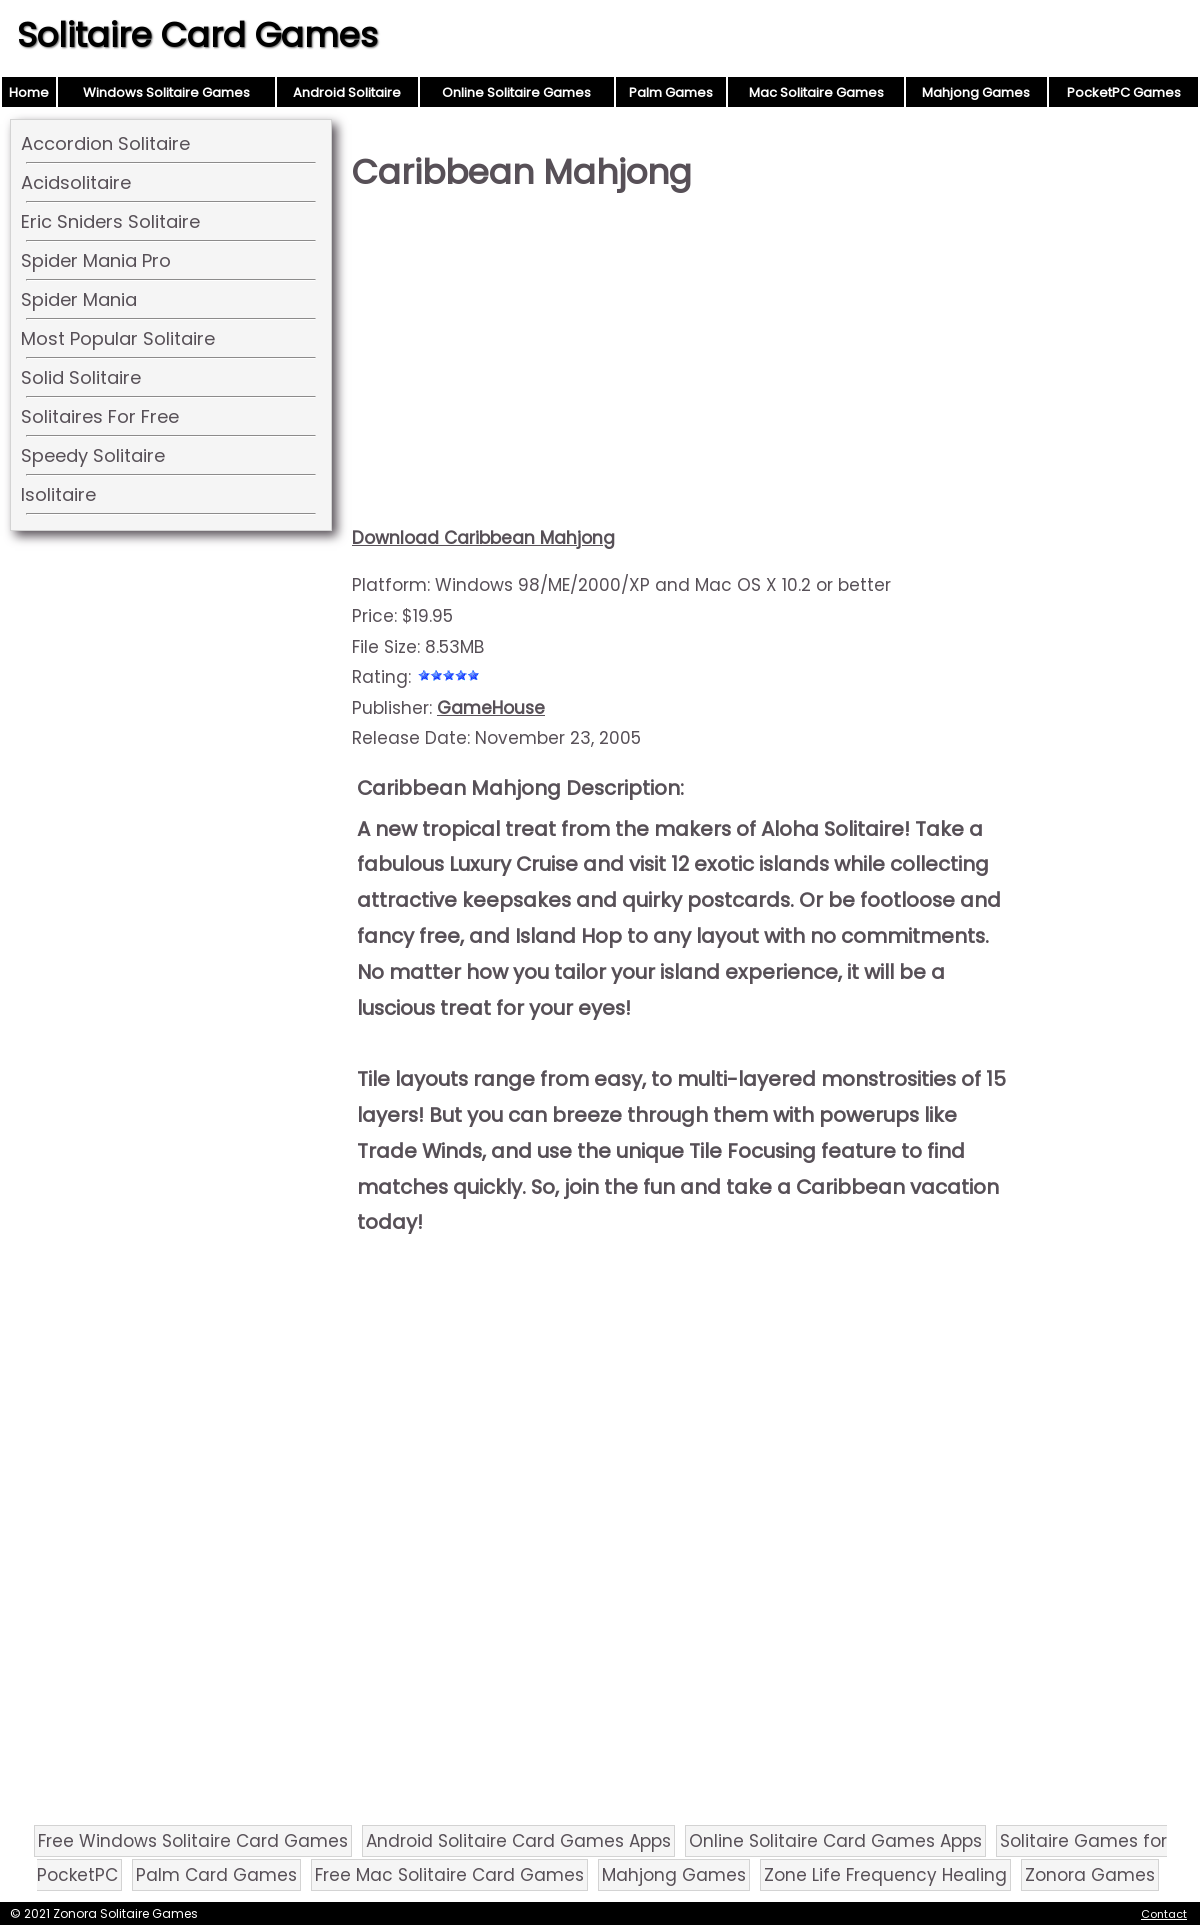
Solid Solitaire (81, 377)
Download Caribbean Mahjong (483, 538)
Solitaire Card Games (197, 35)
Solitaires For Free (100, 416)
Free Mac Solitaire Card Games (449, 1875)
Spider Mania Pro (96, 260)
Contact (1164, 1914)
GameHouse (491, 708)
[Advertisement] (682, 366)
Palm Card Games (216, 1875)
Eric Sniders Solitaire (110, 221)
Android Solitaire (347, 92)
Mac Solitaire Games (816, 92)
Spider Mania (79, 299)
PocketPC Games (1124, 92)
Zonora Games (1090, 1875)
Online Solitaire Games (516, 92)
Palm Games (671, 92)
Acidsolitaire (76, 182)
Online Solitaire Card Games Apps (835, 1841)
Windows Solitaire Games (166, 92)
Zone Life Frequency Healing (885, 1875)
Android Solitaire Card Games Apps (518, 1841)
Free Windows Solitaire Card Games (193, 1841)
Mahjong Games (976, 92)
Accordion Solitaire (105, 143)
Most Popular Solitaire (118, 338)
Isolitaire (58, 494)
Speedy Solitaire (93, 455)
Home (29, 92)
